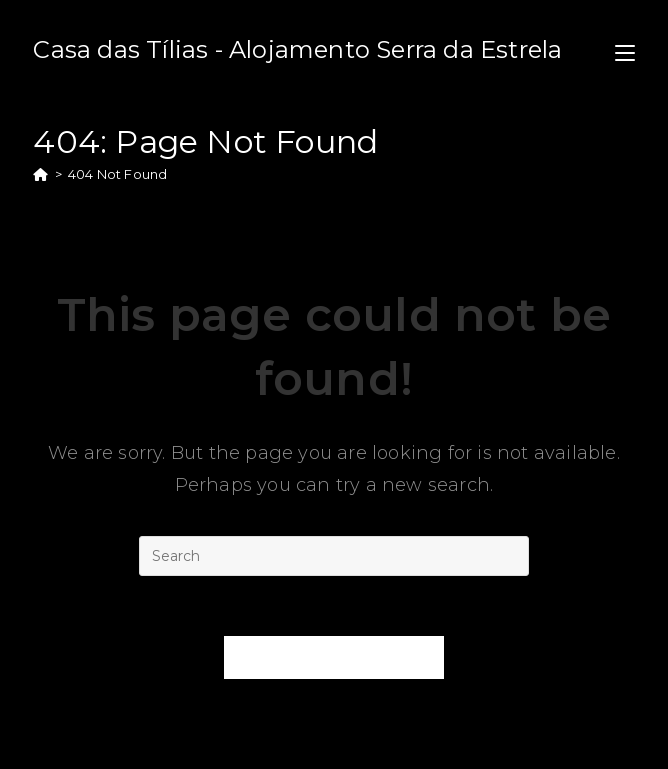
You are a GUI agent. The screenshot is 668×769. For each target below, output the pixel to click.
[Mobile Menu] (625, 49)
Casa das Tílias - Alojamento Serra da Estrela (297, 49)
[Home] (40, 174)
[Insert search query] (334, 556)
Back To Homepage (334, 657)
